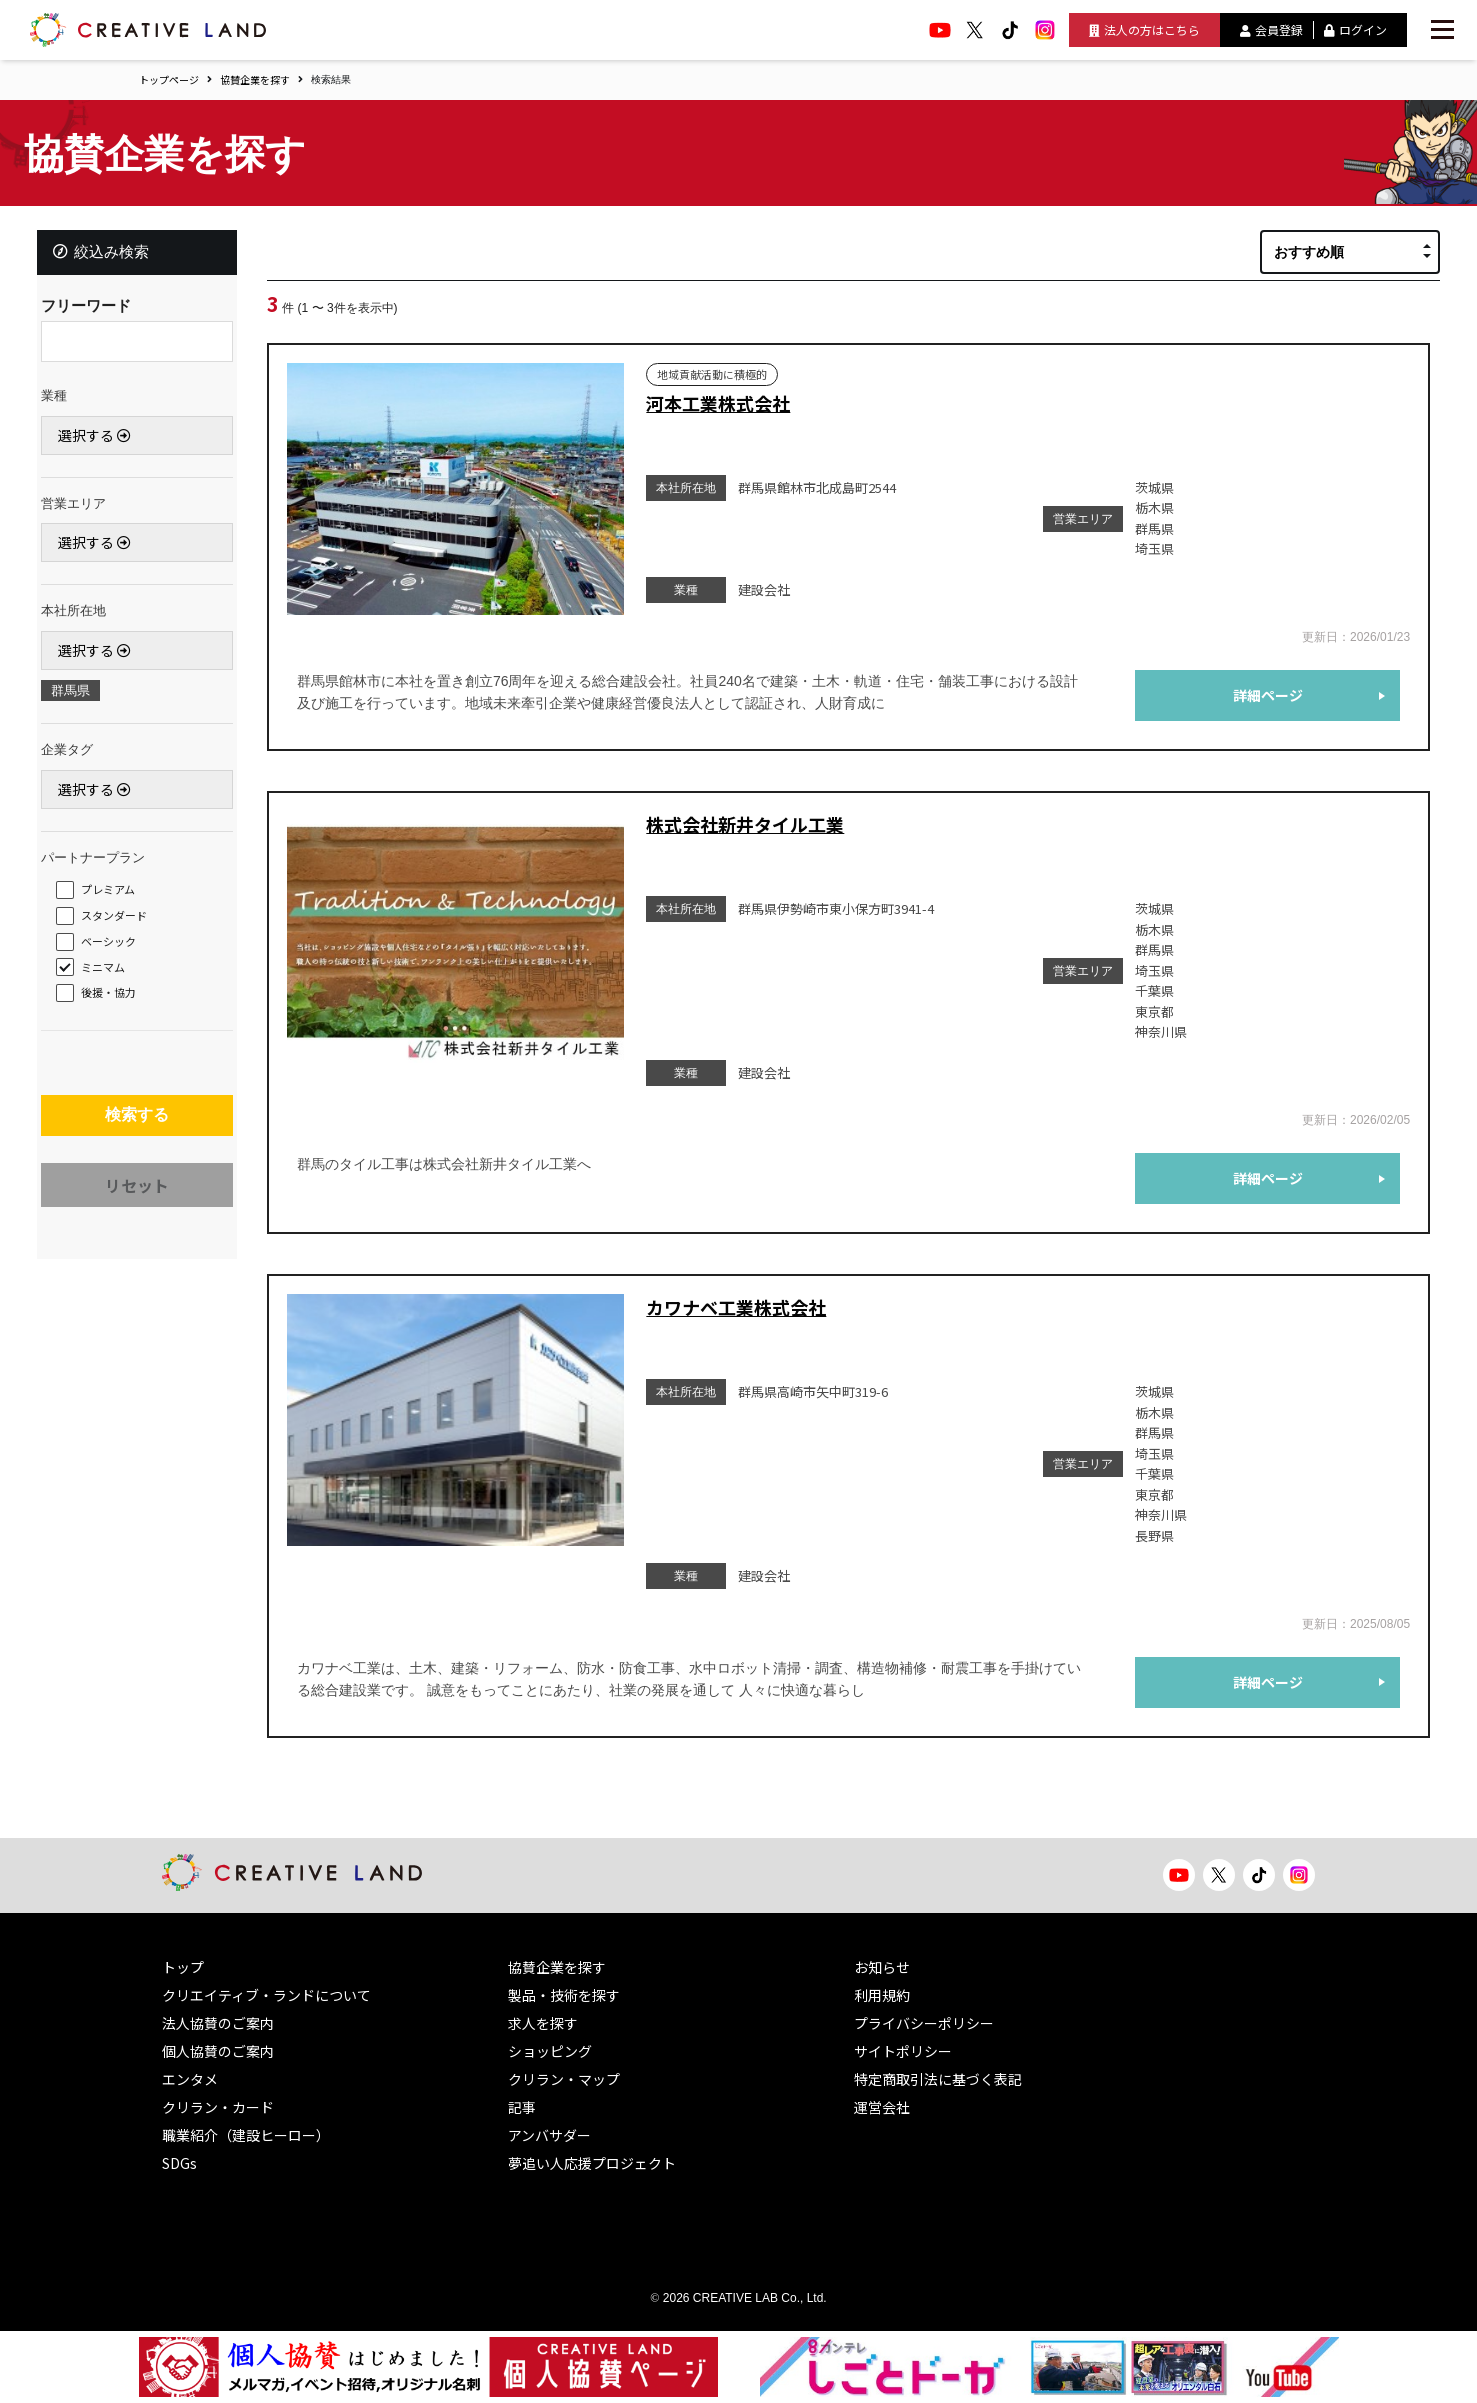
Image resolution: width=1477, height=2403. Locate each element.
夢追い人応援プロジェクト (592, 2163)
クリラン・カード (218, 2107)
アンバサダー (549, 2135)
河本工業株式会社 (718, 403)
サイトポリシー (903, 2051)
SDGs (179, 2163)
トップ (183, 1967)
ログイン (1355, 29)
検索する (137, 1125)
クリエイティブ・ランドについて (266, 1995)
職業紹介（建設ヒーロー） (246, 2135)
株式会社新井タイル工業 (745, 824)
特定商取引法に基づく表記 (938, 2079)
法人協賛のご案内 (218, 2023)
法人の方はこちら (1144, 29)
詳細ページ (1268, 695)
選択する (100, 441)
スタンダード (120, 921)
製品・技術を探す (564, 1995)
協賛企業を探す (255, 79)
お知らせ (882, 1967)
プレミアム (114, 895)
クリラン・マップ (564, 2079)
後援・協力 (114, 998)
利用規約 (882, 1995)
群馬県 (76, 696)
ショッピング (550, 2051)
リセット (137, 1201)
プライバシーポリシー (924, 2023)
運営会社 (882, 2107)
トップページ (169, 79)
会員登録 (1271, 29)
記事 (522, 2107)
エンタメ (190, 2079)
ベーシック (114, 947)
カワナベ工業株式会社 (736, 1307)
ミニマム (109, 973)
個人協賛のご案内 (218, 2051)
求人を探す (543, 2023)
